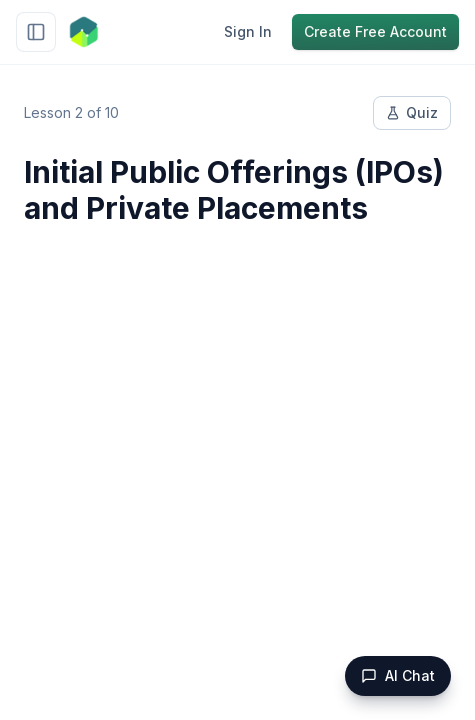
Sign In (248, 31)
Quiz (412, 112)
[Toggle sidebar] (36, 32)
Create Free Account (375, 31)
